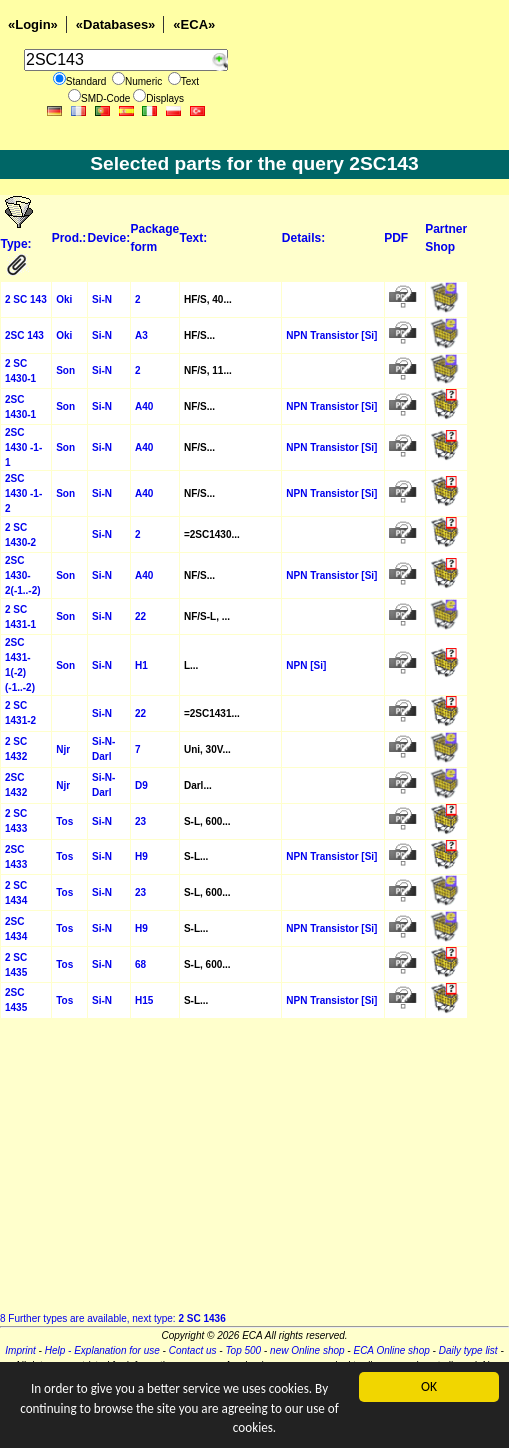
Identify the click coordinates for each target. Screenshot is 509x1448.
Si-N (102, 299)
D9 (141, 785)
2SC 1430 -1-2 (23, 493)
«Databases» (116, 24)
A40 (144, 406)
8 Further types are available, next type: (113, 1318)
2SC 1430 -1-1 (23, 447)
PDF (396, 238)
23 (140, 821)
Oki (64, 299)
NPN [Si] (306, 665)
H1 (141, 665)
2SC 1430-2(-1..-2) (23, 575)
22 (140, 616)
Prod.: (69, 238)
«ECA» (194, 24)
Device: (109, 238)
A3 (141, 335)
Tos (64, 821)
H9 (141, 856)
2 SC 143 (26, 299)
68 (140, 964)
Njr (63, 749)
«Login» (33, 24)
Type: (18, 244)
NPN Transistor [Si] (331, 335)
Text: (193, 238)
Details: (303, 238)
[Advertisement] (254, 1171)
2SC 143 (24, 335)
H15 (144, 1000)
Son (65, 370)
